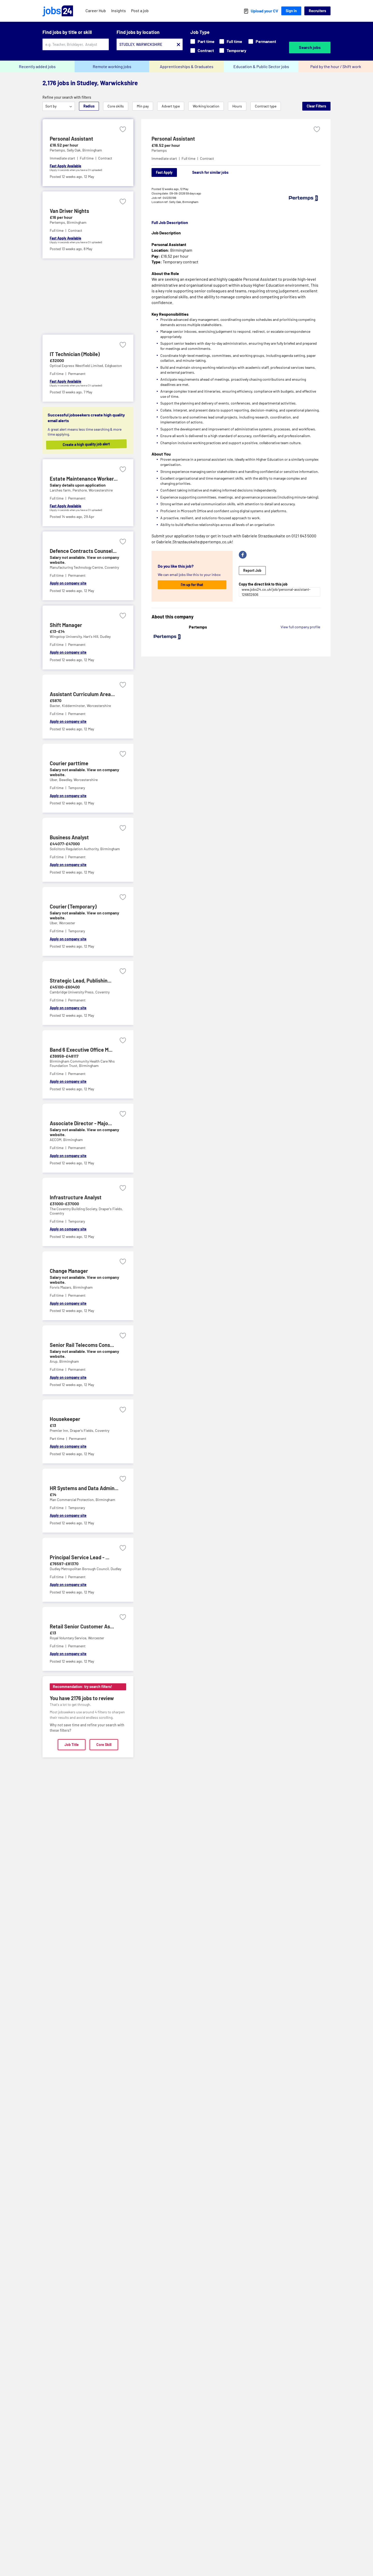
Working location (206, 106)
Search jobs (310, 47)
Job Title (71, 1744)
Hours (237, 106)
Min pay (143, 106)
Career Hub (95, 10)
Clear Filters (316, 106)
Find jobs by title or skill (67, 32)
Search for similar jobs (210, 172)
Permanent (262, 41)
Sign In (291, 11)
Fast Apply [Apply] (164, 172)
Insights (118, 10)
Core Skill (103, 1744)
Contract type (265, 106)
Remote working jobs (112, 66)
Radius (89, 106)
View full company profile (300, 627)
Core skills (115, 106)
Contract (202, 50)
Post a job (140, 10)
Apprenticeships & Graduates (186, 66)
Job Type (200, 32)
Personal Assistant (173, 138)
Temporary (232, 50)
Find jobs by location (138, 32)
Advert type (171, 106)
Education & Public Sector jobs (261, 66)
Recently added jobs (37, 66)
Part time (202, 41)
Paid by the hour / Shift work (335, 66)
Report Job (252, 570)
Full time (230, 41)
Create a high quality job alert (92, 444)
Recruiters (317, 11)
